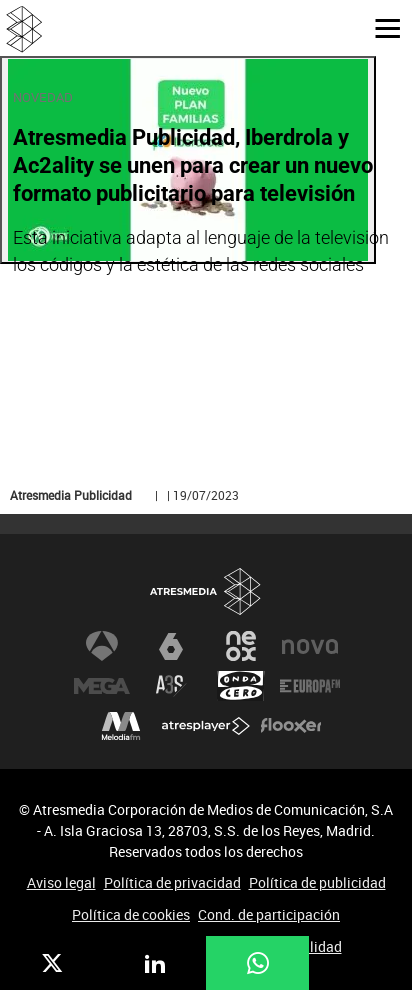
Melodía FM (121, 726)
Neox (241, 646)
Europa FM (310, 686)
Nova (310, 646)
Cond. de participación (269, 914)
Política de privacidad (172, 882)
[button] (380, 27)
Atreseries (171, 686)
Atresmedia (206, 591)
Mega (102, 686)
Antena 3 (102, 646)
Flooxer (291, 726)
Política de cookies (131, 914)
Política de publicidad (317, 882)
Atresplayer (206, 726)
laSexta (171, 646)
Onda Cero (241, 686)
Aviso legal (61, 882)
